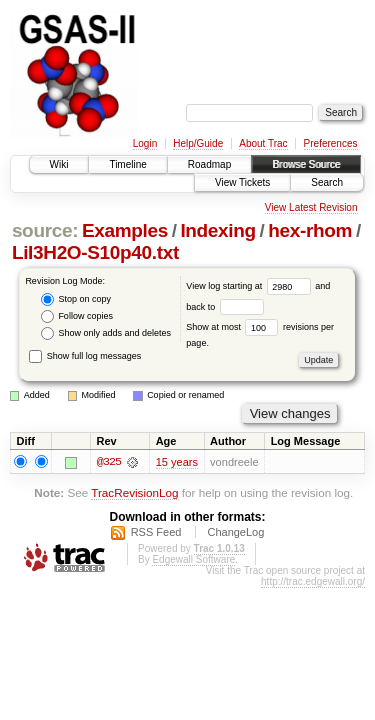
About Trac (263, 143)
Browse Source (306, 164)
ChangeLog (235, 533)
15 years (177, 462)
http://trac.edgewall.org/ (313, 582)
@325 (109, 462)
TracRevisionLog (134, 492)
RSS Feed (156, 533)
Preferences (331, 143)
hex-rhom (310, 230)
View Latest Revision (311, 207)
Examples (125, 230)
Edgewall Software (193, 560)
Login (145, 143)
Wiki (59, 164)
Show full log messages (85, 356)
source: (45, 230)
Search (327, 182)
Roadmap (209, 164)
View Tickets (242, 182)
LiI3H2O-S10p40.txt (95, 252)
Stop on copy (76, 299)
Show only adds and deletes (106, 333)
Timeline (127, 164)
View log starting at (250, 286)
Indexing (217, 230)
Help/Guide (198, 143)
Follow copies (77, 316)
